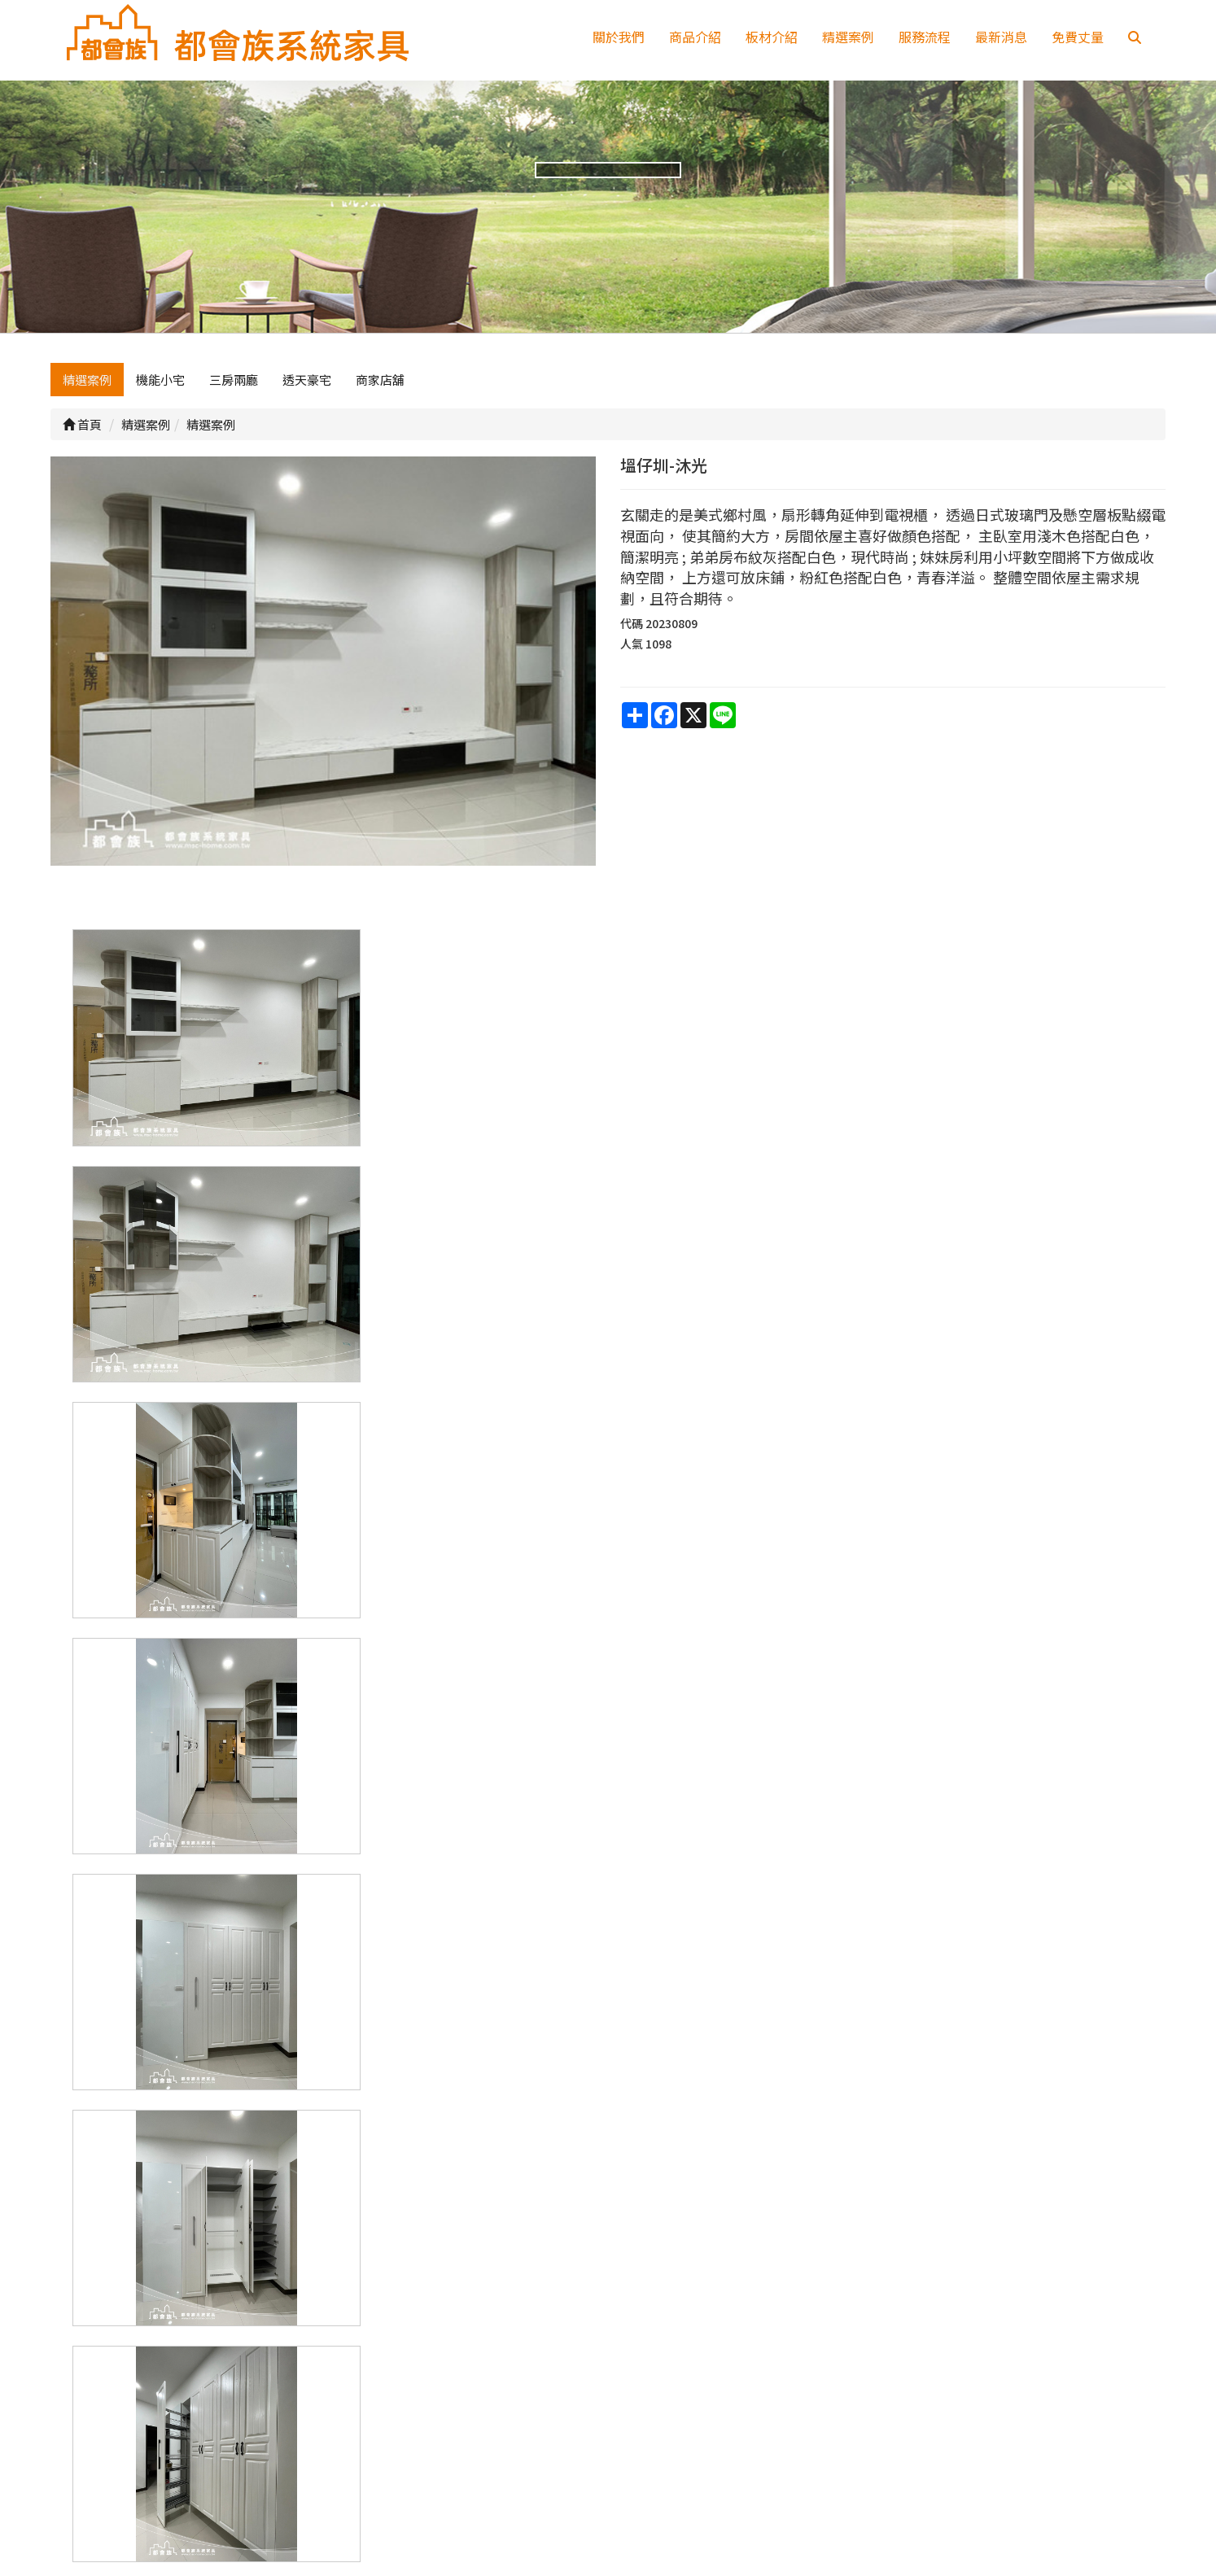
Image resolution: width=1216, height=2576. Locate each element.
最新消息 (1001, 36)
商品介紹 (695, 36)
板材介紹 (772, 36)
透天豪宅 (306, 387)
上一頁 (608, 2215)
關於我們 (619, 36)
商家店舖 (380, 387)
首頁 (82, 432)
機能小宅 (160, 387)
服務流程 (925, 36)
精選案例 (848, 36)
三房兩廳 (233, 387)
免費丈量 (1078, 36)
